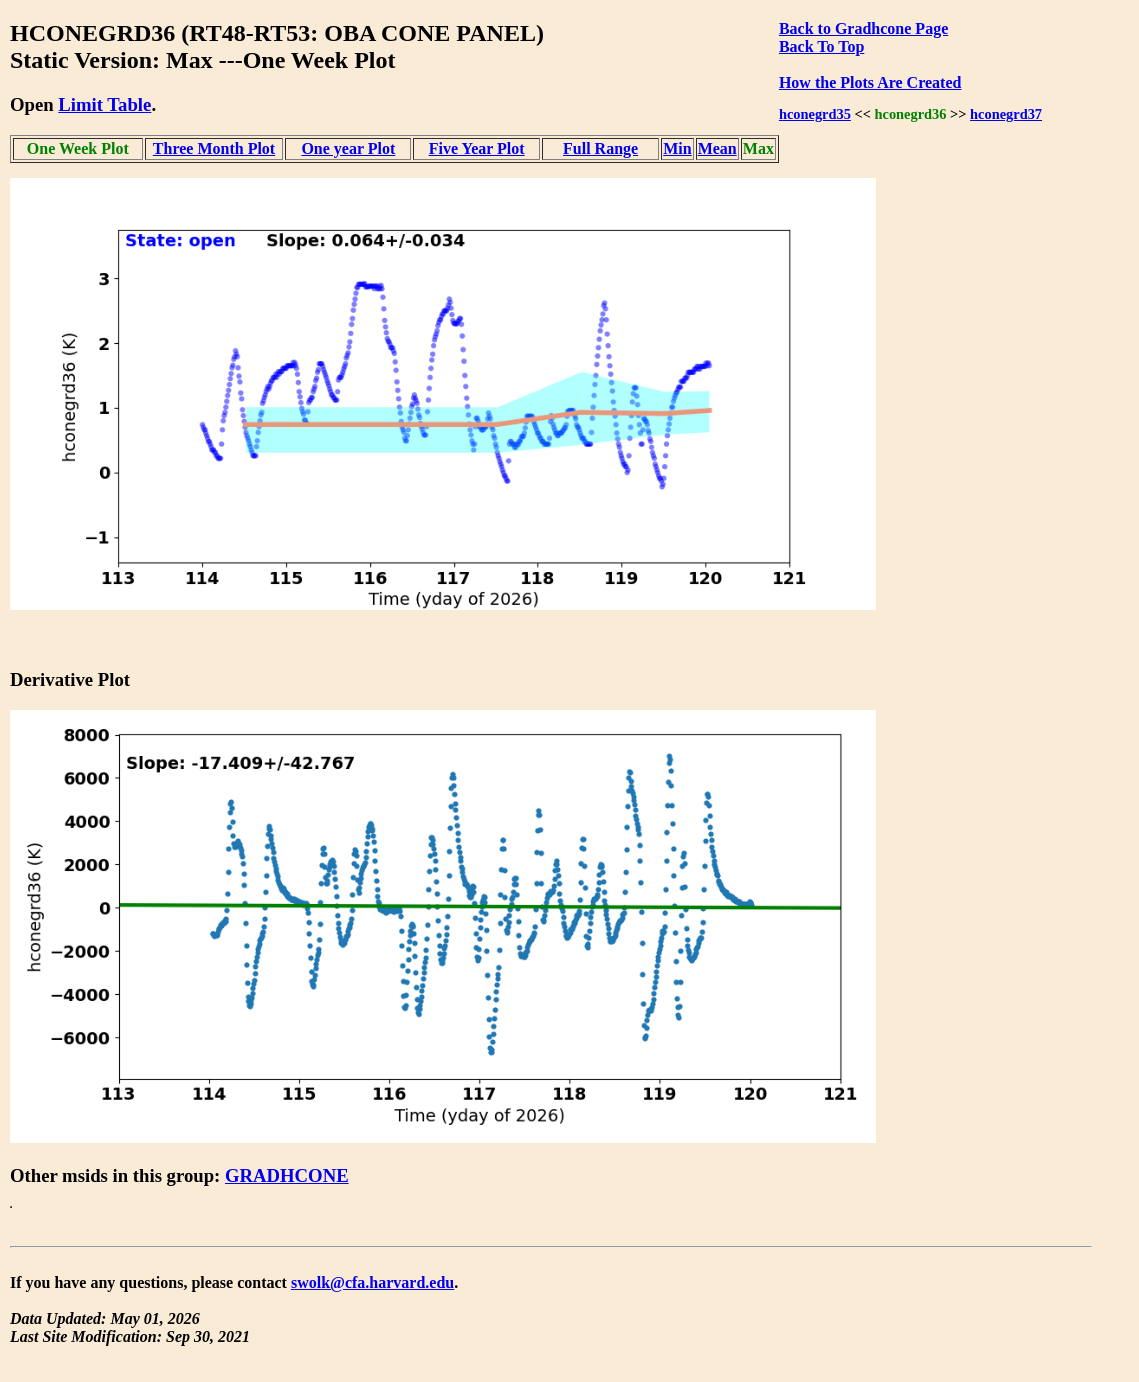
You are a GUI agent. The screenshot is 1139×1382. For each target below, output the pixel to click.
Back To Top (821, 46)
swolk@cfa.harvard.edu (372, 1282)
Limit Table (104, 104)
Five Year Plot (477, 148)
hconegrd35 (815, 114)
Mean (717, 148)
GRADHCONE (287, 1175)
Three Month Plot (214, 148)
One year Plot (348, 148)
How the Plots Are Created (870, 82)
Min (677, 148)
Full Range (600, 148)
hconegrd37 (1006, 114)
